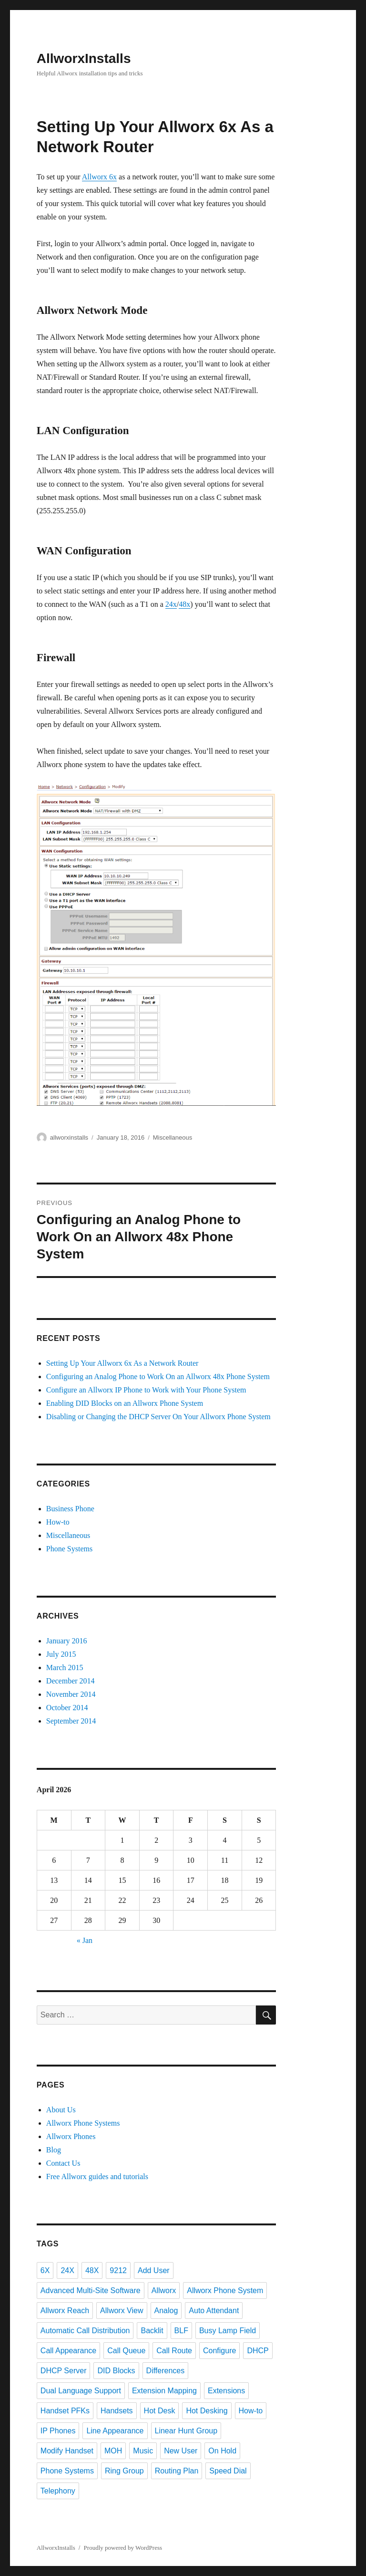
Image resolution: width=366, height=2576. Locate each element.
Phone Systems (69, 1549)
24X (67, 2270)
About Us (61, 2110)
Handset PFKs (65, 2411)
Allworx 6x (99, 177)
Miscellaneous (172, 1137)
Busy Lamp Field (227, 2331)
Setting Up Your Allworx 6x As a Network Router (122, 1363)
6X (45, 2270)
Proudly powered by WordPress (123, 2547)
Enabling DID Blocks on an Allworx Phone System (124, 1403)
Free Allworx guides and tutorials (97, 2176)
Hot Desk (159, 2411)
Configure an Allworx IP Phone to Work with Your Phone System (146, 1390)
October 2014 (67, 1707)
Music (143, 2451)
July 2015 (61, 1654)
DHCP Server (64, 2371)
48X (92, 2270)
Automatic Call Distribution (85, 2331)
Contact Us (63, 2163)
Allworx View (121, 2310)
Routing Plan (177, 2471)
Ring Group (124, 2471)
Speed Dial (227, 2471)
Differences (165, 2371)
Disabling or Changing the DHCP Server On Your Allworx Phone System (158, 1417)
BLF (181, 2331)
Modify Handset (67, 2451)
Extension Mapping (164, 2391)
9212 (118, 2270)
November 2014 (71, 1694)
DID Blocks (116, 2371)
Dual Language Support (81, 2391)
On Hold (222, 2451)
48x (184, 604)
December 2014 (70, 1681)
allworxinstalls (69, 1137)
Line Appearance (114, 2431)
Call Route (174, 2351)
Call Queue (126, 2351)
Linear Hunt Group (186, 2431)
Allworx (164, 2290)
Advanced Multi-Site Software (91, 2290)
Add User (154, 2270)
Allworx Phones (71, 2136)
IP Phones (58, 2431)
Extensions (226, 2391)
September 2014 (71, 1721)
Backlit (152, 2331)
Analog (166, 2310)
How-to (58, 1522)
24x (171, 604)
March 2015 (64, 1667)
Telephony (58, 2491)
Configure (219, 2351)
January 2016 (66, 1641)
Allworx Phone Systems (83, 2123)
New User (180, 2451)
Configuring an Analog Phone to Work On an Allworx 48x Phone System (158, 1376)
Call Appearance (68, 2351)
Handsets (117, 2411)
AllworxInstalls (84, 58)
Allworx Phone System (225, 2290)
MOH (113, 2451)
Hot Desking (206, 2411)
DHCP (257, 2351)
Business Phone (70, 1509)
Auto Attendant (214, 2310)
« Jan (84, 1940)
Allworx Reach (65, 2310)
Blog (53, 2150)
